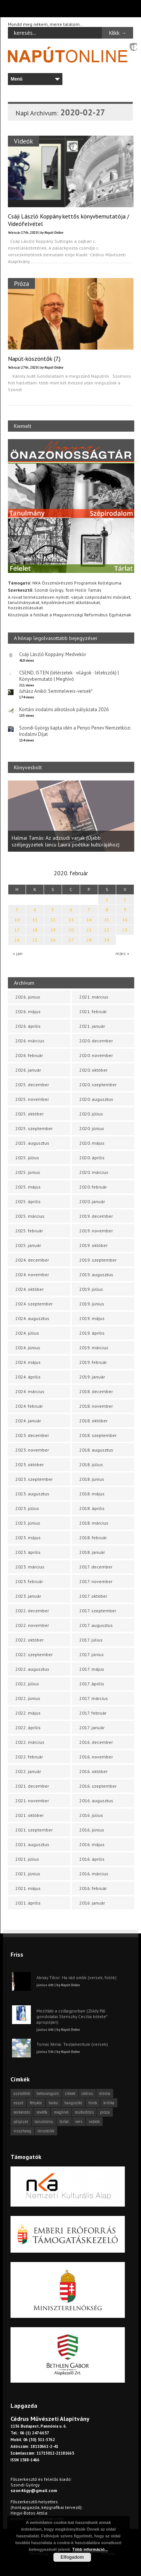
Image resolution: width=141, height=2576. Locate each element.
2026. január (28, 1070)
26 (53, 940)
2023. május (28, 1537)
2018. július (91, 1464)
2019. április (92, 1333)
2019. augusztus (96, 1274)
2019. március (93, 1347)
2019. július (91, 1289)
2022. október (29, 1640)
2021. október (29, 1815)
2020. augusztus (96, 1099)
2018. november (96, 1406)
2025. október (29, 1114)
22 (106, 930)
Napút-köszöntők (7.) (34, 358)
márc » (122, 953)
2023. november (32, 1450)
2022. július (27, 1683)
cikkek (70, 2093)
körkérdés (22, 2112)
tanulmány (44, 2121)
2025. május (28, 1187)
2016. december (96, 1742)
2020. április (92, 1157)
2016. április (92, 1859)
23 (124, 930)
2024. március (29, 1391)
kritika (108, 2102)
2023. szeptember (34, 1479)
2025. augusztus (32, 1143)
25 (35, 940)
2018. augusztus (96, 1450)
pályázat (21, 2121)
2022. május (28, 1713)
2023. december (32, 1435)
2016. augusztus (96, 1800)
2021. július (27, 1859)
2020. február (93, 1187)
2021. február (93, 1011)
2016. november (96, 1757)
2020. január (92, 1201)
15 (106, 919)
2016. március (93, 1873)
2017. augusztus (96, 1625)
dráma (104, 2093)
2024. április (28, 1377)
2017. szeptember (97, 1610)
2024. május (28, 1362)
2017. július (91, 1640)
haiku (53, 2102)
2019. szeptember (98, 1260)
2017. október (93, 1596)
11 (35, 919)
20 (71, 930)
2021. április (28, 1903)
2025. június (27, 1172)
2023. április (28, 1552)
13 (71, 919)
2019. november (96, 1230)
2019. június (91, 1304)
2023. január (28, 1596)
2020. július (91, 1114)
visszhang (22, 2130)
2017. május (91, 1669)
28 (89, 940)
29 (106, 940)
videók (94, 2121)
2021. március (93, 997)
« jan (18, 953)
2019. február (93, 1362)
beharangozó (47, 2093)
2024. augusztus (32, 1318)
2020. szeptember (98, 1084)
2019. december (96, 1216)
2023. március (29, 1567)
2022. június (27, 1698)
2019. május (92, 1318)
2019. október (93, 1245)
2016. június (91, 1830)
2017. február (92, 1713)
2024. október (29, 1289)
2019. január (92, 1377)
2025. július (27, 1157)
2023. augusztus (32, 1494)
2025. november (32, 1099)
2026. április (28, 1026)
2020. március (93, 1172)
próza (105, 2112)
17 (17, 930)
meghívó (61, 2112)
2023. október (29, 1464)
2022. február (29, 1757)
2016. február (93, 1888)
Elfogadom (72, 2557)
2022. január (28, 1771)
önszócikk (46, 2130)
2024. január (28, 1420)
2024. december (32, 1260)
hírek (92, 2102)
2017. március (93, 1698)
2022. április (28, 1727)
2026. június (27, 997)
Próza (21, 283)
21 (89, 930)
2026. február (29, 1055)
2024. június (27, 1347)
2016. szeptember (98, 1786)
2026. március (29, 1041)
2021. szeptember (34, 1830)
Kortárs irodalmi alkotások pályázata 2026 (64, 709)
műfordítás (84, 2112)
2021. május (28, 1888)
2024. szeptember (34, 1304)
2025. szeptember (34, 1128)
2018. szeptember (98, 1435)
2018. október (93, 1420)
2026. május (28, 1011)
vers (78, 2121)
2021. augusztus (32, 1844)
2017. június (91, 1654)
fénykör (36, 2102)
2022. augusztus (32, 1669)
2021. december (32, 1786)
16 (124, 919)
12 (53, 919)
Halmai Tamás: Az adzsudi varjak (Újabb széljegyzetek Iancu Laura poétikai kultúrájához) (66, 841)
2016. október (93, 1771)
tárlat (64, 2121)
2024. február (29, 1406)
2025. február (29, 1230)
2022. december (32, 1610)
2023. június (27, 1523)
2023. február (29, 1581)
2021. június (27, 1873)
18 (35, 930)
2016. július (91, 1815)
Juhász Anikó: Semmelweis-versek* (56, 691)
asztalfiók (22, 2093)
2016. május (92, 1844)
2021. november (32, 1800)
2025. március (29, 1216)
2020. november (96, 1055)
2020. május (92, 1143)
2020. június (91, 1128)
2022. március (29, 1742)
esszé (18, 2102)
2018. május (92, 1494)
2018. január (92, 1552)
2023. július (27, 1508)
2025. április (28, 1201)
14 (89, 919)
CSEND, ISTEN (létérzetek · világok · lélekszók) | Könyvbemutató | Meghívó (69, 676)
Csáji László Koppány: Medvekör (52, 654)
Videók (23, 141)
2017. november (95, 1581)
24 (17, 940)
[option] (71, 816)
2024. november (32, 1274)
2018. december (96, 1391)
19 (53, 930)
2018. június (91, 1479)
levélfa (41, 2112)
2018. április (92, 1508)
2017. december (95, 1567)
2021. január (92, 1026)
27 (71, 940)
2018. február (93, 1537)
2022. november (32, 1625)
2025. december (32, 1084)
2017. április (91, 1683)
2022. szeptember (34, 1654)
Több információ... (90, 2549)
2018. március (93, 1523)
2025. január (28, 1245)
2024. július (27, 1333)
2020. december (96, 1041)
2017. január (92, 1727)
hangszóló (73, 2102)
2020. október (93, 1070)
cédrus (87, 2093)
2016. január (92, 1903)
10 (17, 919)
